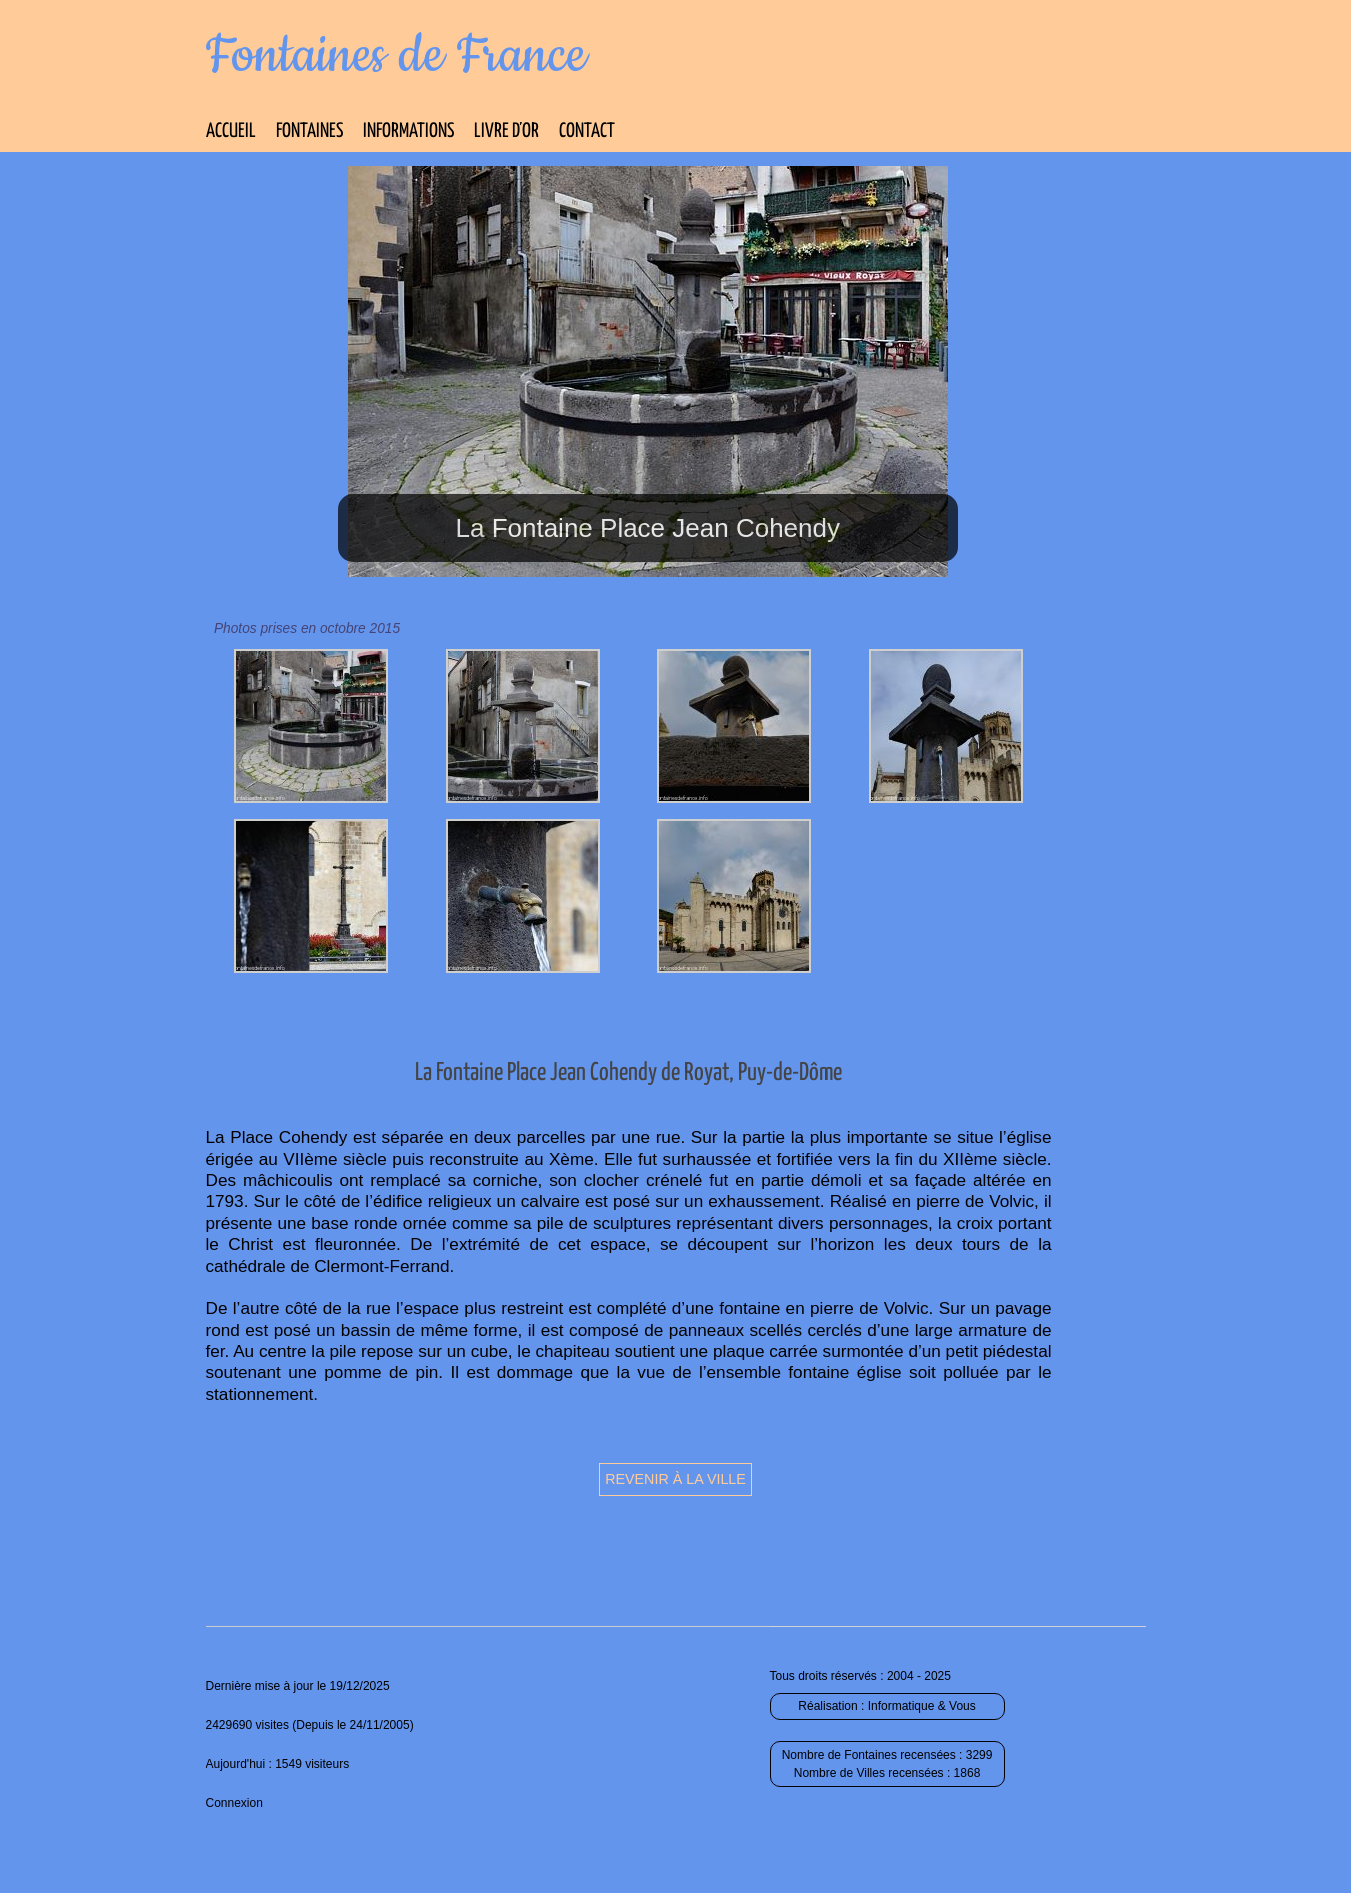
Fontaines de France (396, 56)
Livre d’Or (506, 131)
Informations (408, 131)
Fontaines (309, 131)
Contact (587, 131)
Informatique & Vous (922, 1706)
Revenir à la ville (675, 1479)
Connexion (234, 1803)
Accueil (231, 131)
